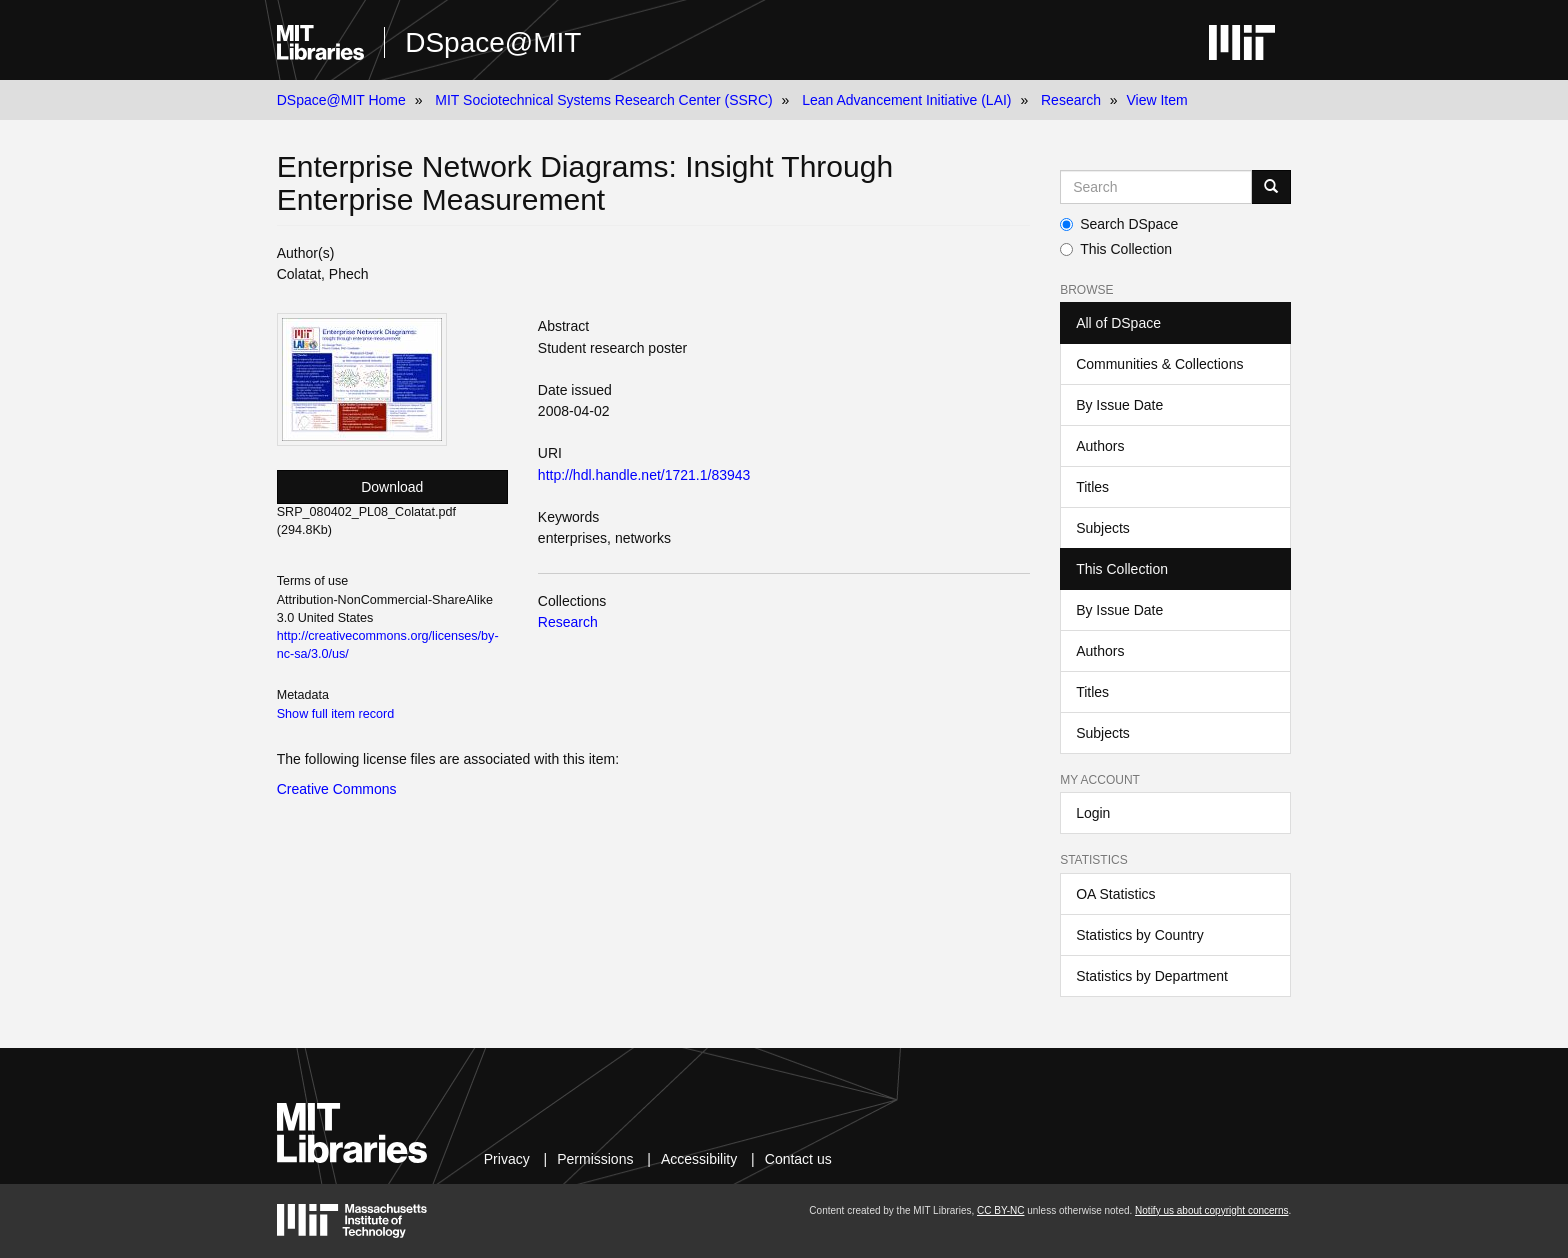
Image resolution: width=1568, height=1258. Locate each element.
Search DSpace (1119, 224)
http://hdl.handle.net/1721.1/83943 (644, 475)
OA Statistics (1115, 894)
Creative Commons (337, 789)
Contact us (798, 1159)
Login (1093, 813)
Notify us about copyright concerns (1211, 1210)
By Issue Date (1119, 405)
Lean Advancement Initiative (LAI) (906, 100)
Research (1071, 100)
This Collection (1116, 249)
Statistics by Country (1140, 935)
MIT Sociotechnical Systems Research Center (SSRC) (603, 100)
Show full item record (336, 714)
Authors (1100, 446)
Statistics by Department (1152, 976)
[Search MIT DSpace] (1156, 187)
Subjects (1103, 528)
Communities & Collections (1159, 364)
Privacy (507, 1159)
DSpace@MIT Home (341, 100)
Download (392, 487)
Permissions (595, 1159)
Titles (1092, 487)
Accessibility (699, 1159)
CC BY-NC (1000, 1210)
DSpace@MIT (493, 42)
